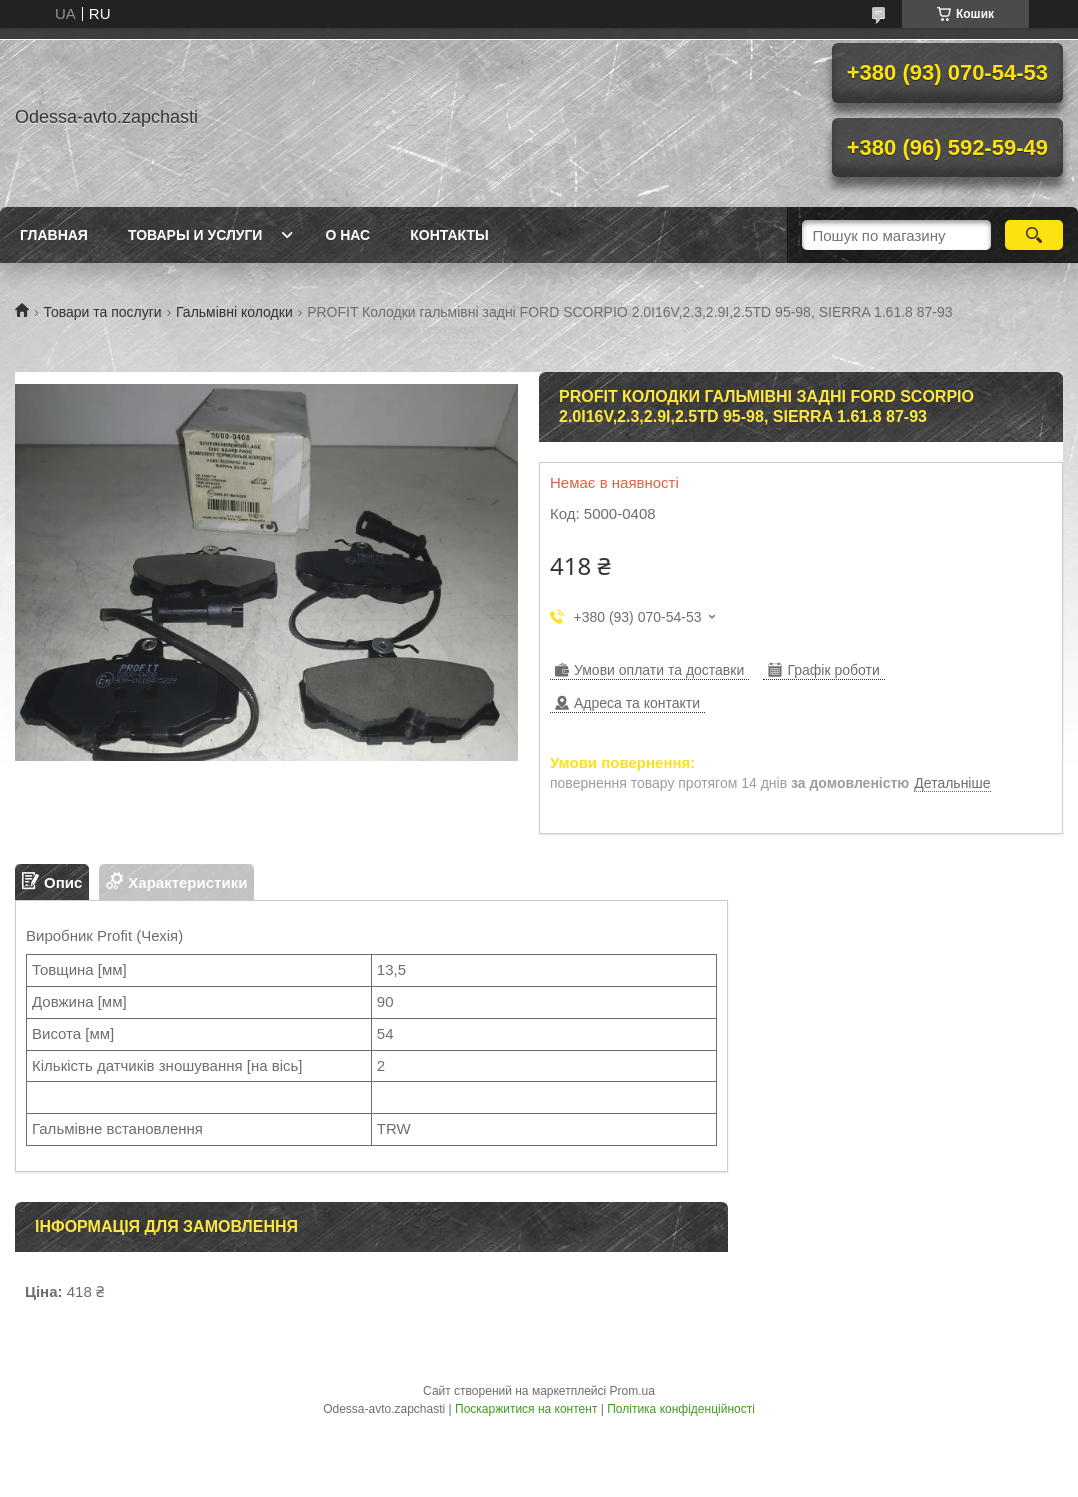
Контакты (449, 235)
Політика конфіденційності (681, 1409)
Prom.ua (632, 1391)
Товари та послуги (102, 312)
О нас (347, 235)
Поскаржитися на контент (526, 1409)
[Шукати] (1034, 235)
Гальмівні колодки (234, 312)
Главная (54, 235)
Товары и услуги (195, 235)
